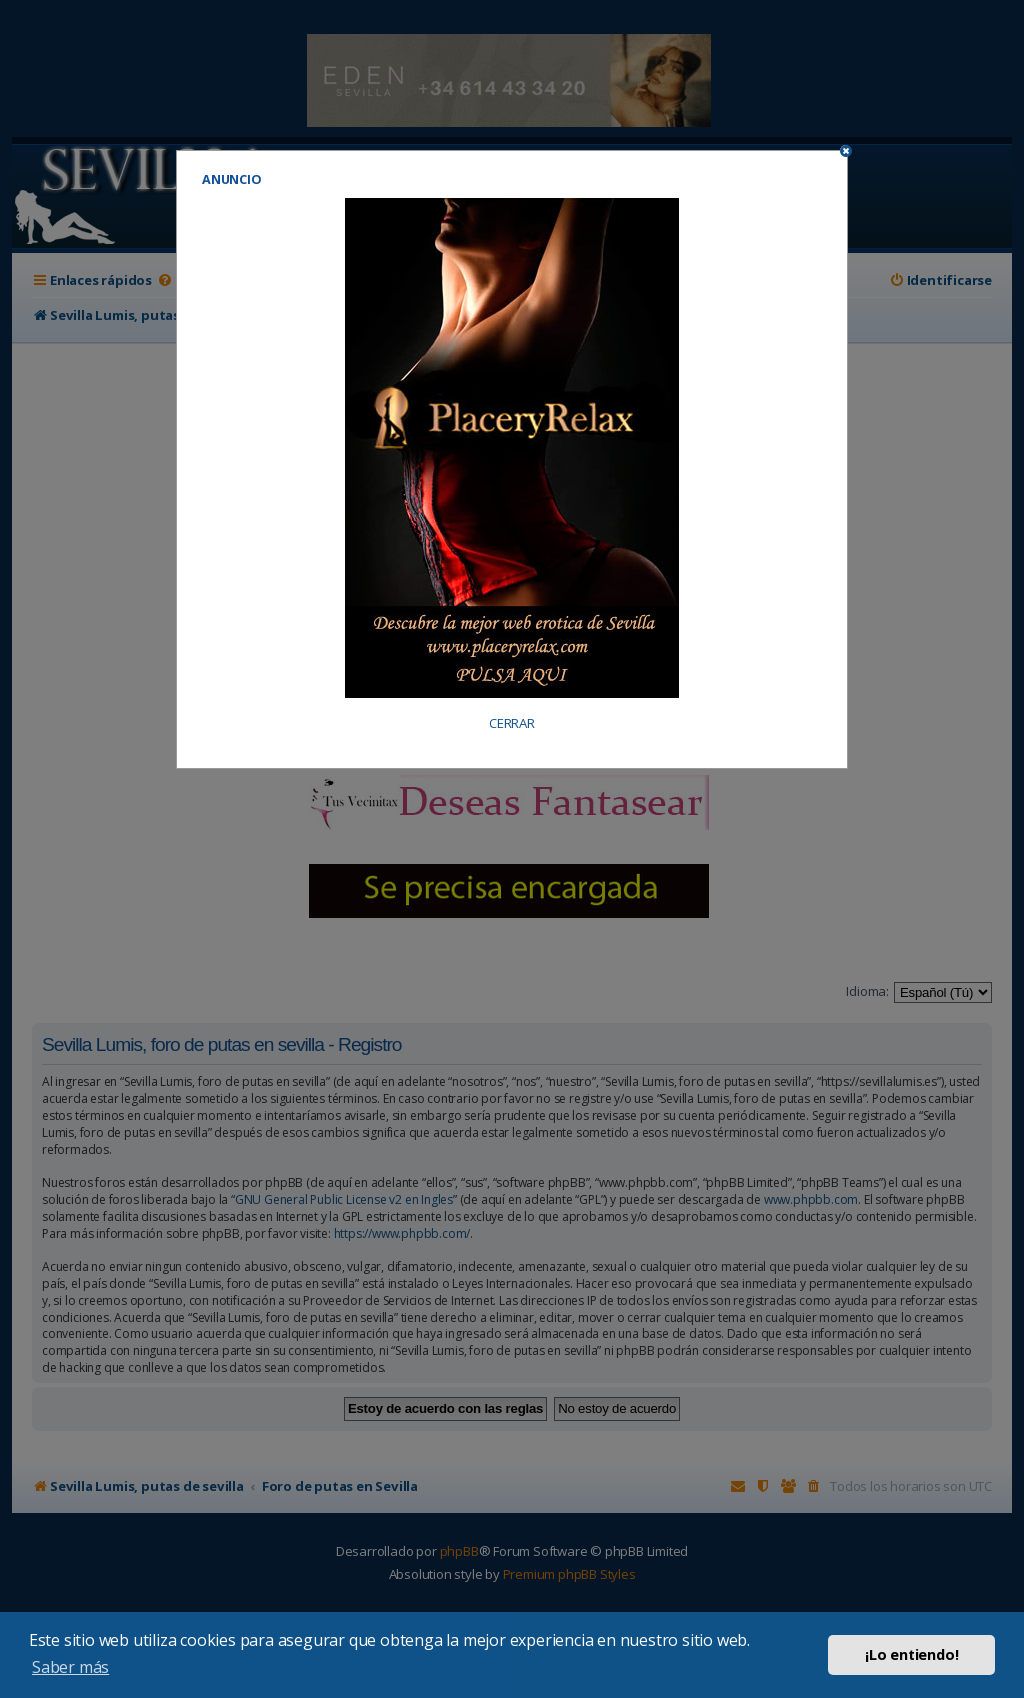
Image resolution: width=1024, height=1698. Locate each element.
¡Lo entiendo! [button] (911, 1654)
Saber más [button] (70, 1667)
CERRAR (512, 723)
